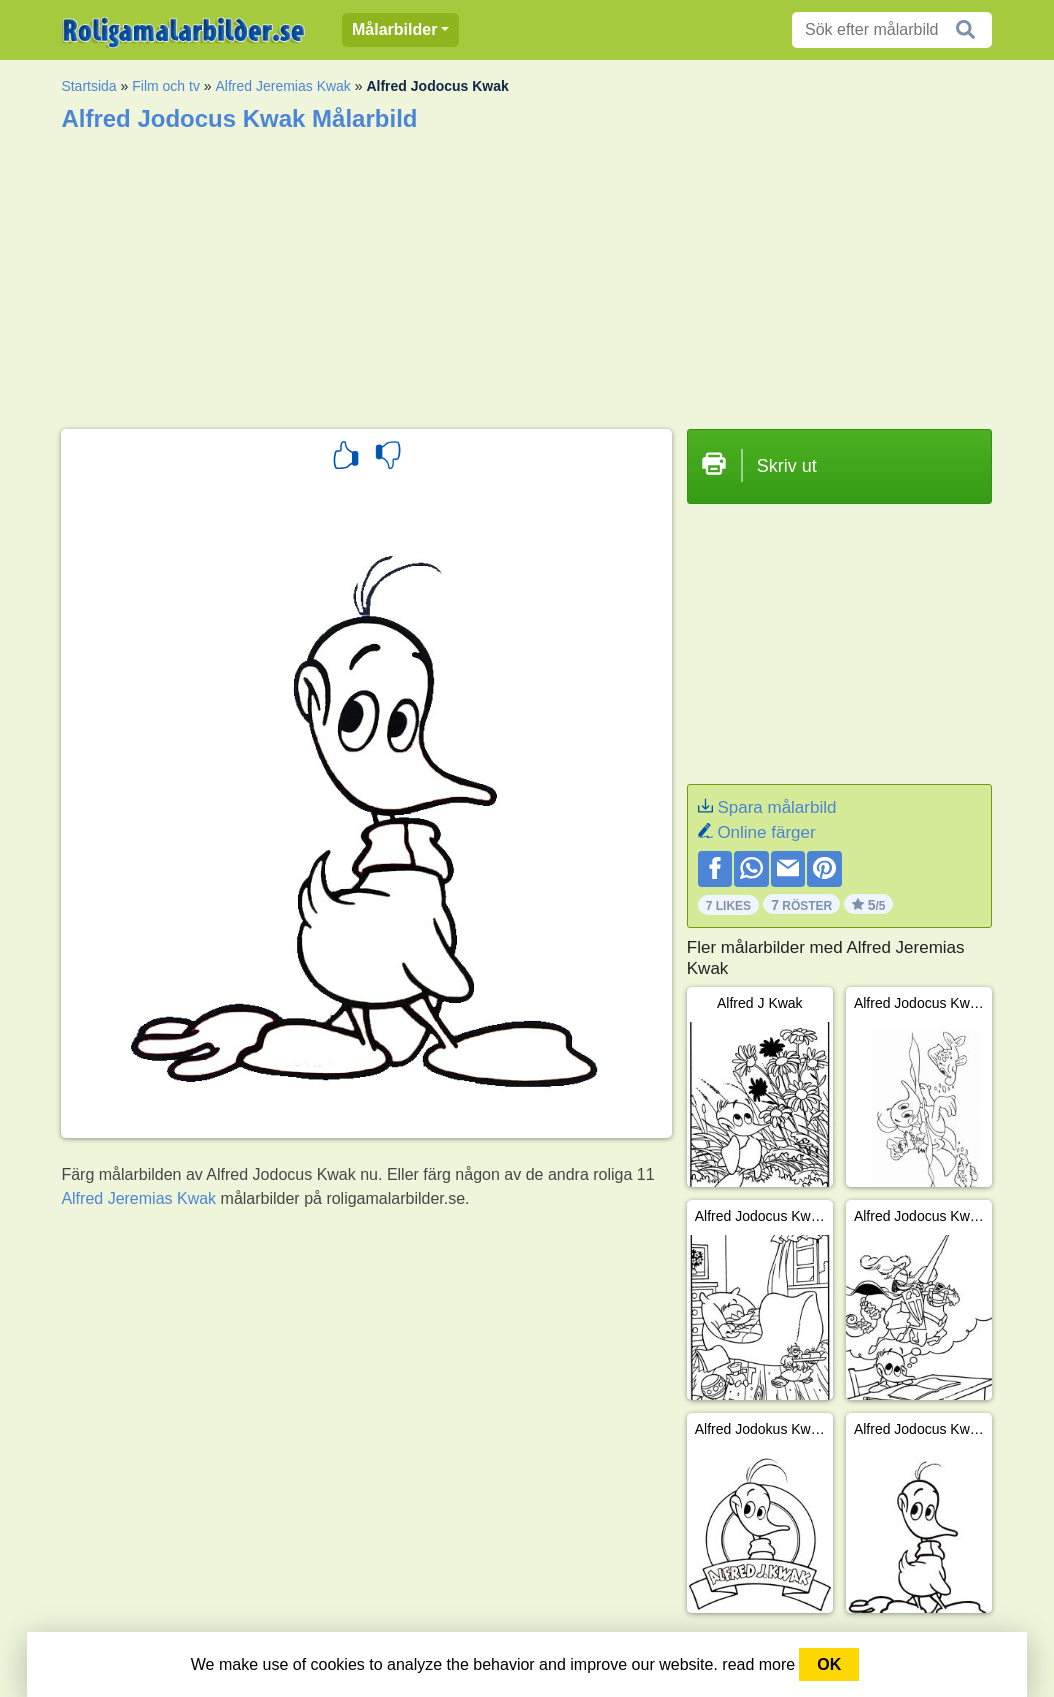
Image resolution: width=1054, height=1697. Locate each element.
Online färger (766, 832)
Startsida (88, 86)
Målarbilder (394, 29)
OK (829, 1664)
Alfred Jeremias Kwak (282, 86)
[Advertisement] (526, 274)
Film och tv (166, 86)
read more (758, 1664)
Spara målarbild (776, 807)
